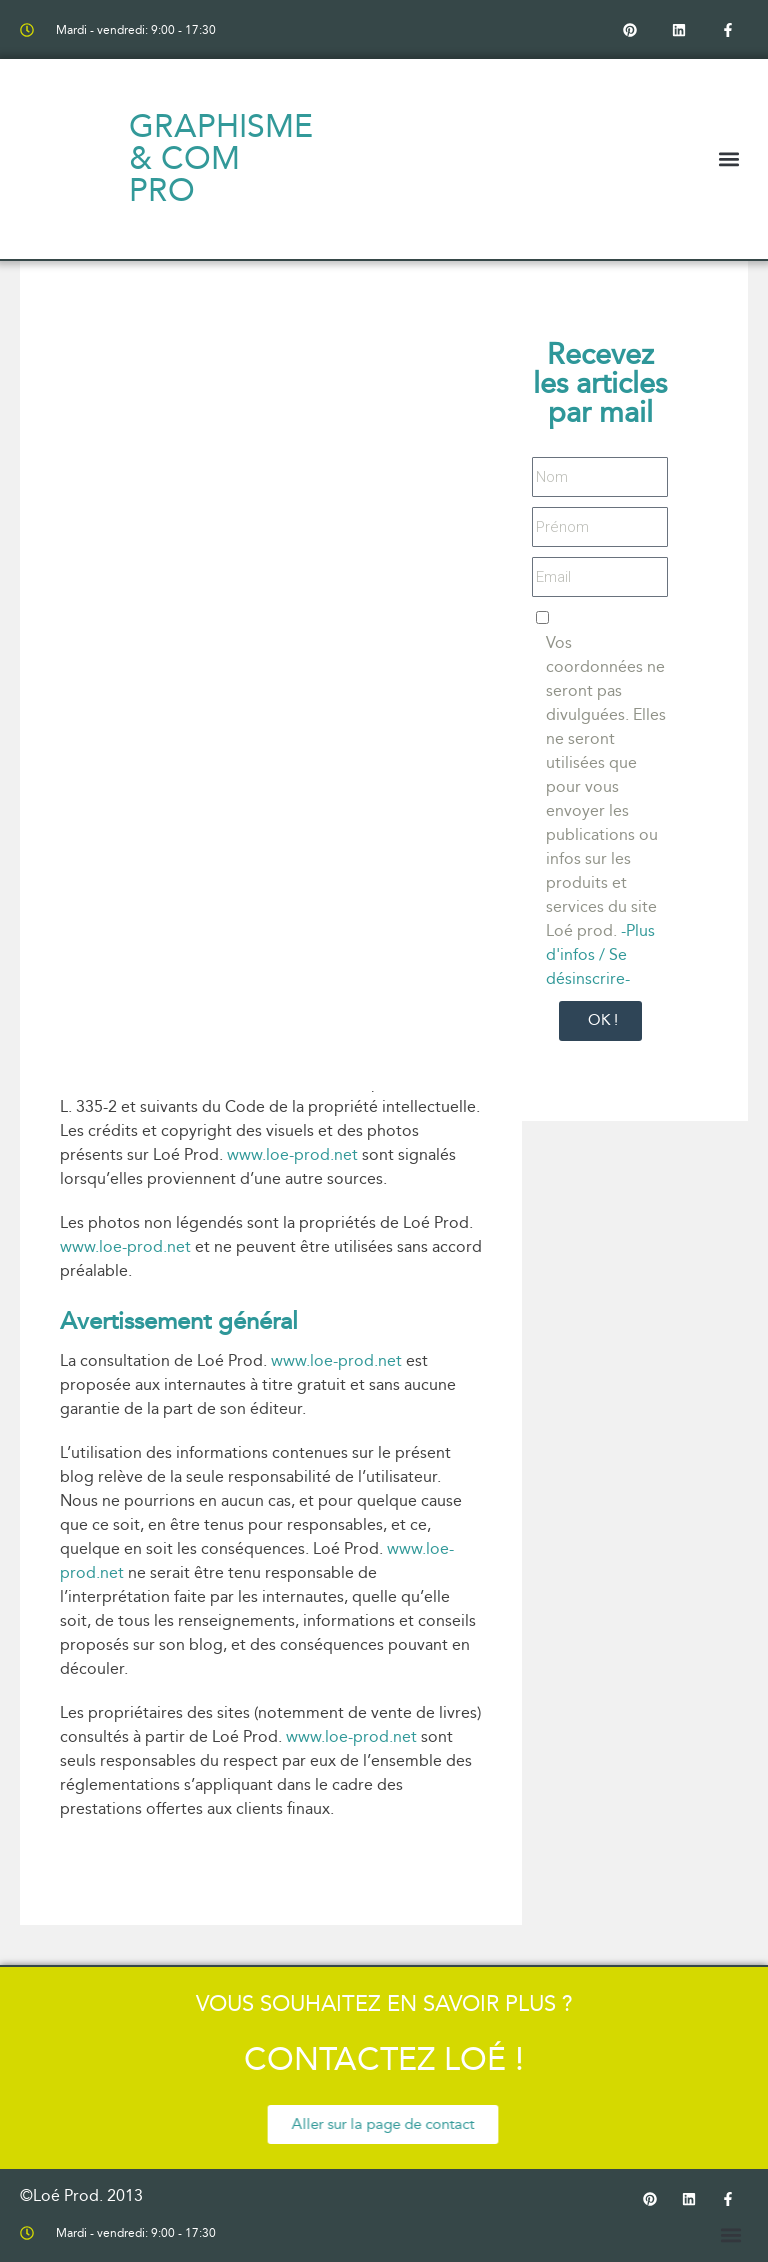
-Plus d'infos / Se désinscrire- (600, 954)
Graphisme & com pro (221, 158)
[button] (729, 159)
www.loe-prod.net (292, 1154)
